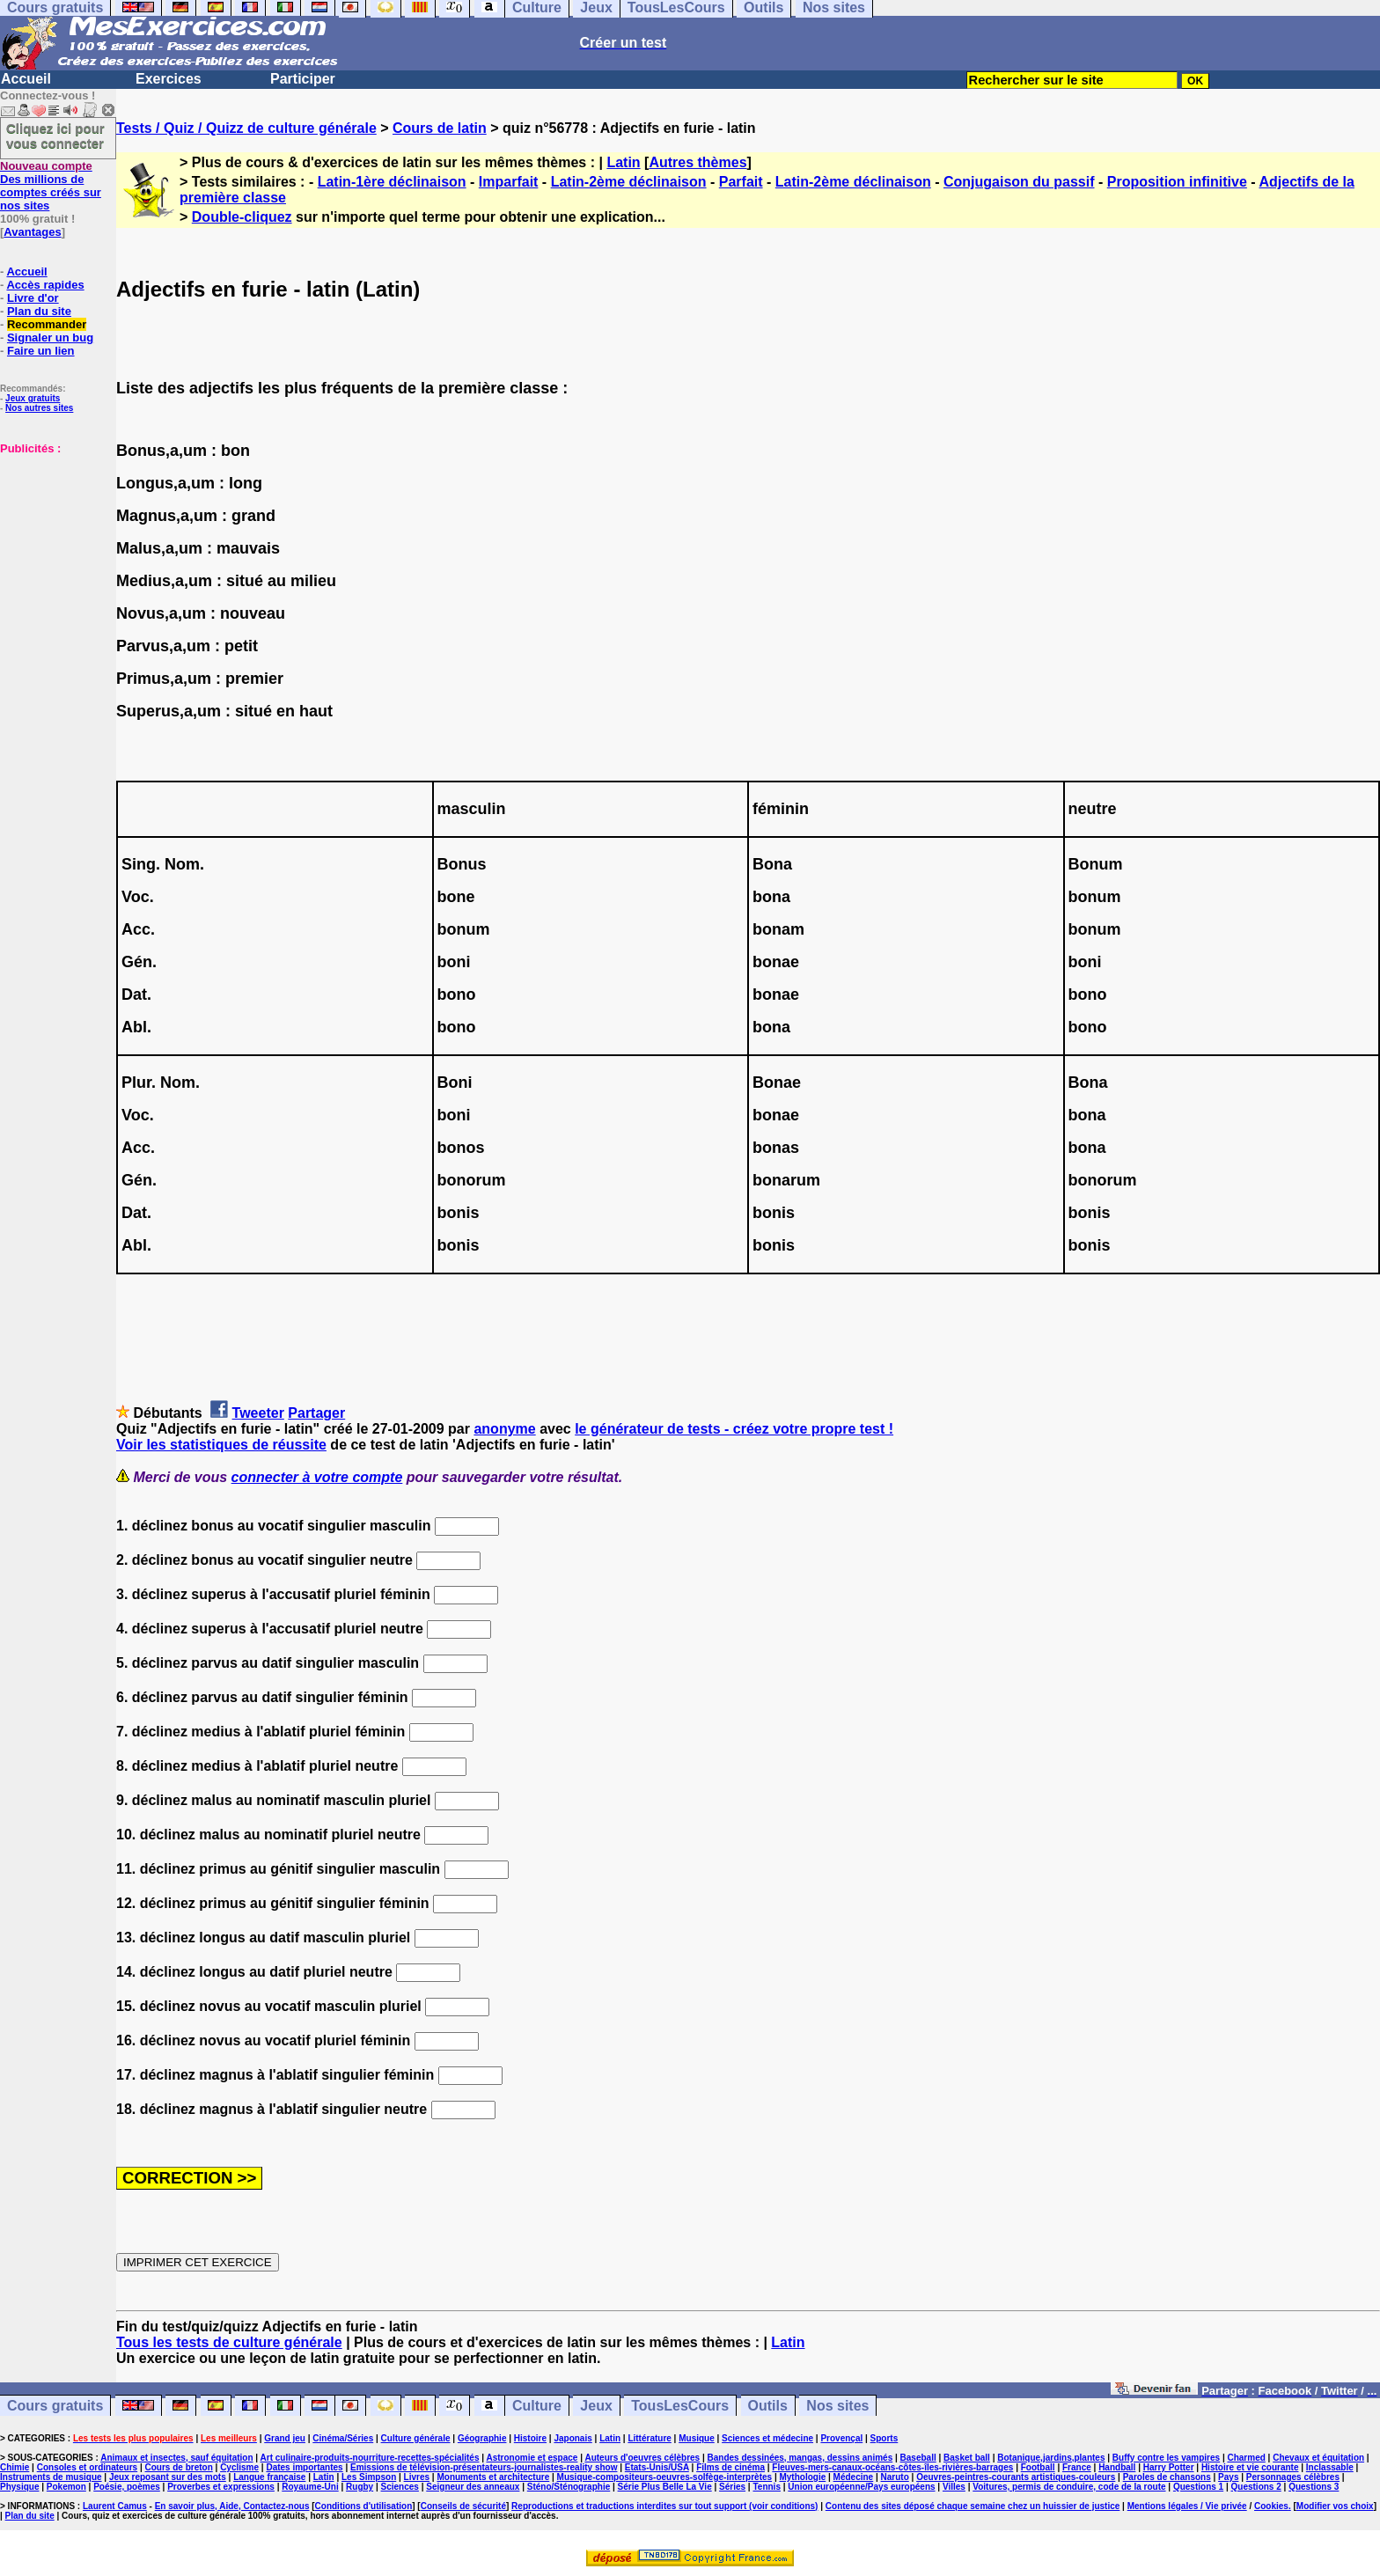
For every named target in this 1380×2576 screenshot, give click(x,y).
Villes (954, 2487)
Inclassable (1330, 2467)
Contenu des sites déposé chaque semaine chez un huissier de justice (973, 2506)
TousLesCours (680, 2405)
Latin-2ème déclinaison (629, 181)
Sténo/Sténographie (568, 2487)
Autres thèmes (697, 162)
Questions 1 (1198, 2487)
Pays (1228, 2477)
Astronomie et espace (531, 2457)
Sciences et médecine (767, 2438)
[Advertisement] (53, 543)
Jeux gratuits (32, 398)
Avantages (32, 232)
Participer (302, 78)
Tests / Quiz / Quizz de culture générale (246, 128)
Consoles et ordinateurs (87, 2467)
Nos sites (837, 2405)
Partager (316, 1412)
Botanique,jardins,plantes (1051, 2457)
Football (1038, 2467)
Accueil (26, 78)
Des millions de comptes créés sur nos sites (50, 185)
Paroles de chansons (1167, 2477)
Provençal (841, 2438)
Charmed (1246, 2457)
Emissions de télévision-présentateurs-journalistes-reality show (483, 2467)
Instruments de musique (51, 2477)
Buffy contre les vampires (1166, 2457)
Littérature (649, 2438)
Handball (1116, 2467)
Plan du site (39, 311)
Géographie (482, 2438)
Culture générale (416, 2438)
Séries (732, 2487)
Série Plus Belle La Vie (665, 2487)
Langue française (269, 2477)
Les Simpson (368, 2477)
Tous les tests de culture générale (229, 2342)
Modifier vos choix (1335, 2506)
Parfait (741, 181)
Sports (884, 2438)
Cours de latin (440, 128)
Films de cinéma (730, 2467)
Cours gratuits (55, 2405)
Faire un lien (41, 350)
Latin (623, 162)
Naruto (895, 2477)
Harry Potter (1168, 2467)
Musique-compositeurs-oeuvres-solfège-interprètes (665, 2477)
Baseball (918, 2457)
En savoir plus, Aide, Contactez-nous (232, 2506)
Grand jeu (284, 2438)
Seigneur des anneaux (472, 2487)
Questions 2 (1256, 2487)
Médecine (853, 2477)
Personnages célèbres (1293, 2477)
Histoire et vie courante (1250, 2467)
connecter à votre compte (317, 1477)
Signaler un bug (50, 337)
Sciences (400, 2487)
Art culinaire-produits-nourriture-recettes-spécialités (370, 2457)
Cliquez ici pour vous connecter (55, 135)
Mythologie (802, 2477)
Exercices (169, 78)
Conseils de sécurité (463, 2506)
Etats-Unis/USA (657, 2467)
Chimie (14, 2467)
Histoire (530, 2438)
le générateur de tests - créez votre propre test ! (734, 1428)
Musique (697, 2438)
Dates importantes (304, 2467)
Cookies (1271, 2506)
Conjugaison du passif (1019, 181)
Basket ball (966, 2457)
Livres (416, 2477)
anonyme (504, 1428)
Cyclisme (239, 2467)
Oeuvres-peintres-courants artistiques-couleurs (1015, 2477)
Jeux (596, 2405)
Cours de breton (179, 2467)
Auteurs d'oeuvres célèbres (642, 2457)
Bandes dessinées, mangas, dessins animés (800, 2457)
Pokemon (66, 2487)
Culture (537, 2405)
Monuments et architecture (493, 2477)
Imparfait (509, 181)
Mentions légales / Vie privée (1187, 2506)
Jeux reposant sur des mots (167, 2477)
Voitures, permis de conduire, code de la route (1069, 2487)
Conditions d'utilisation (364, 2506)
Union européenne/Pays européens (861, 2487)
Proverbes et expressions (221, 2487)
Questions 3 (1313, 2487)
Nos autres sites (39, 408)
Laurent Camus (115, 2506)
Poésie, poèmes (126, 2487)
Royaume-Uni (310, 2487)
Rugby (359, 2487)
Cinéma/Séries (342, 2438)
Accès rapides (45, 284)
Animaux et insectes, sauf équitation (176, 2457)
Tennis (766, 2487)
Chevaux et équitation (1318, 2457)
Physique (19, 2487)
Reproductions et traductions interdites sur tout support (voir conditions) (664, 2506)
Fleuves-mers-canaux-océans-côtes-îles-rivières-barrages (892, 2467)
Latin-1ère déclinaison (392, 181)
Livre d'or (33, 298)
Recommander (46, 324)
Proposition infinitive (1177, 181)
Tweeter (258, 1412)
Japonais (572, 2438)
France (1076, 2467)
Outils (768, 2405)
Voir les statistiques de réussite (221, 1444)
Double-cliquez (242, 216)
